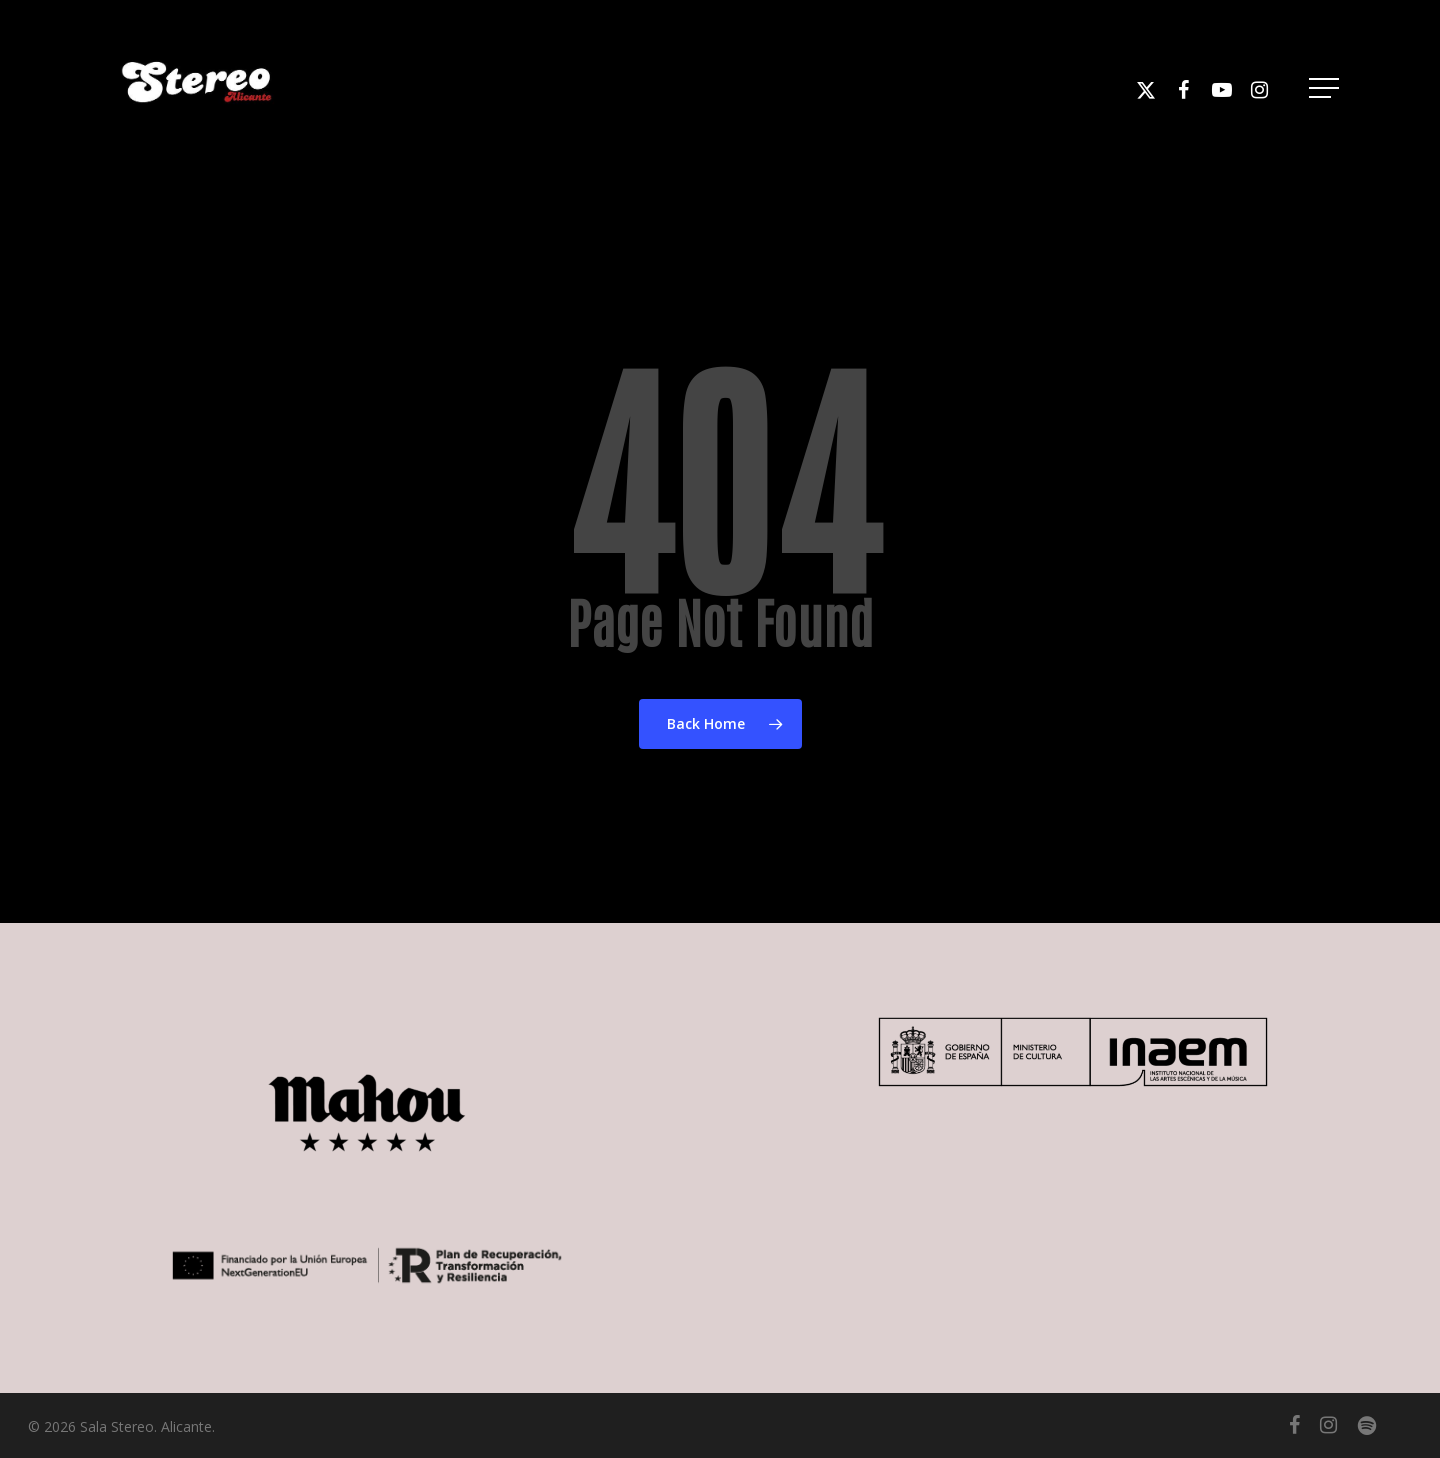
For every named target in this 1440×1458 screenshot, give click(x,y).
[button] (1326, 88)
